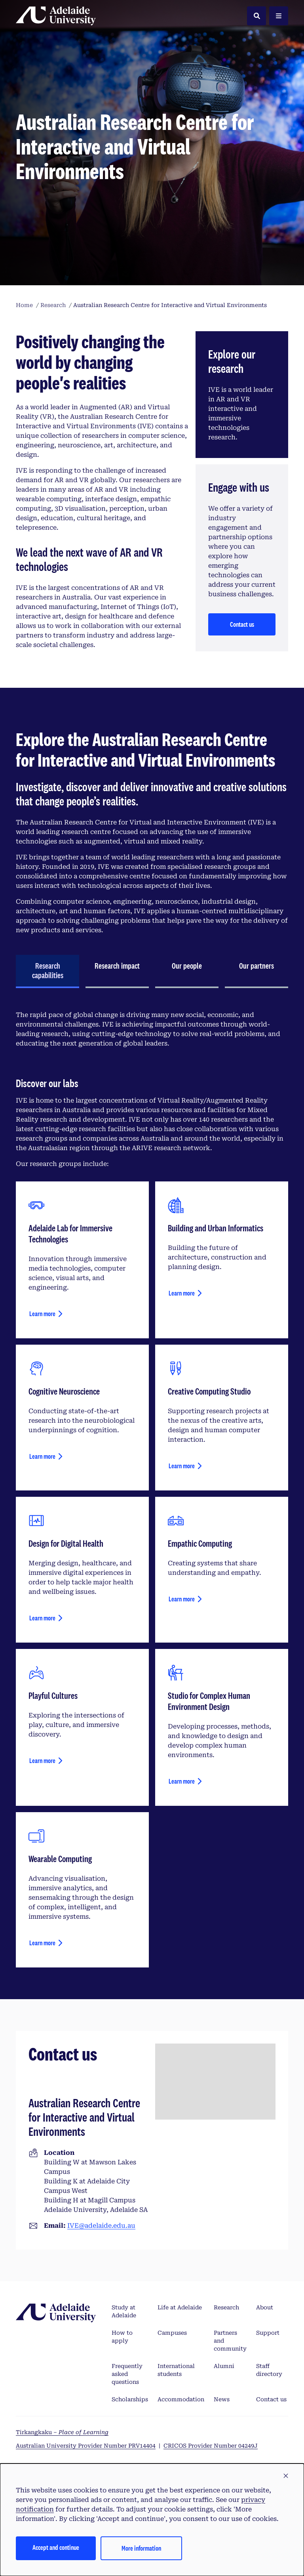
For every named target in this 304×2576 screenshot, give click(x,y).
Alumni (224, 2366)
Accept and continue (55, 2547)
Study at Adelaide (124, 2311)
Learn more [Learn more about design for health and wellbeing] (42, 1617)
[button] (285, 2476)
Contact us (242, 624)
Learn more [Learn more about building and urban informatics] (182, 1293)
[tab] (47, 971)
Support (267, 2333)
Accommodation (181, 2399)
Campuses (172, 2333)
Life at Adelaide (180, 2307)
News (222, 2399)
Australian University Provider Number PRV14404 (86, 2445)
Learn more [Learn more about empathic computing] (182, 1598)
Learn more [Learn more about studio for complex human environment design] (182, 1781)
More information (141, 2548)
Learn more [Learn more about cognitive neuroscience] (42, 1456)
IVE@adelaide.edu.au (101, 2225)
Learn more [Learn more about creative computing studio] (182, 1465)
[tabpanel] (152, 1489)
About (264, 2307)
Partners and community (230, 2341)
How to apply (122, 2337)
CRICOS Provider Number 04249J (210, 2445)
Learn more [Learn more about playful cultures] (42, 1760)
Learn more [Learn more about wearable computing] (42, 1942)
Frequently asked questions (127, 2374)
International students (176, 2370)
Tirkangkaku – (62, 2432)
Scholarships (130, 2399)
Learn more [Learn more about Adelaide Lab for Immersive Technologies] (42, 1313)
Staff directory (269, 2370)
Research (226, 2307)
